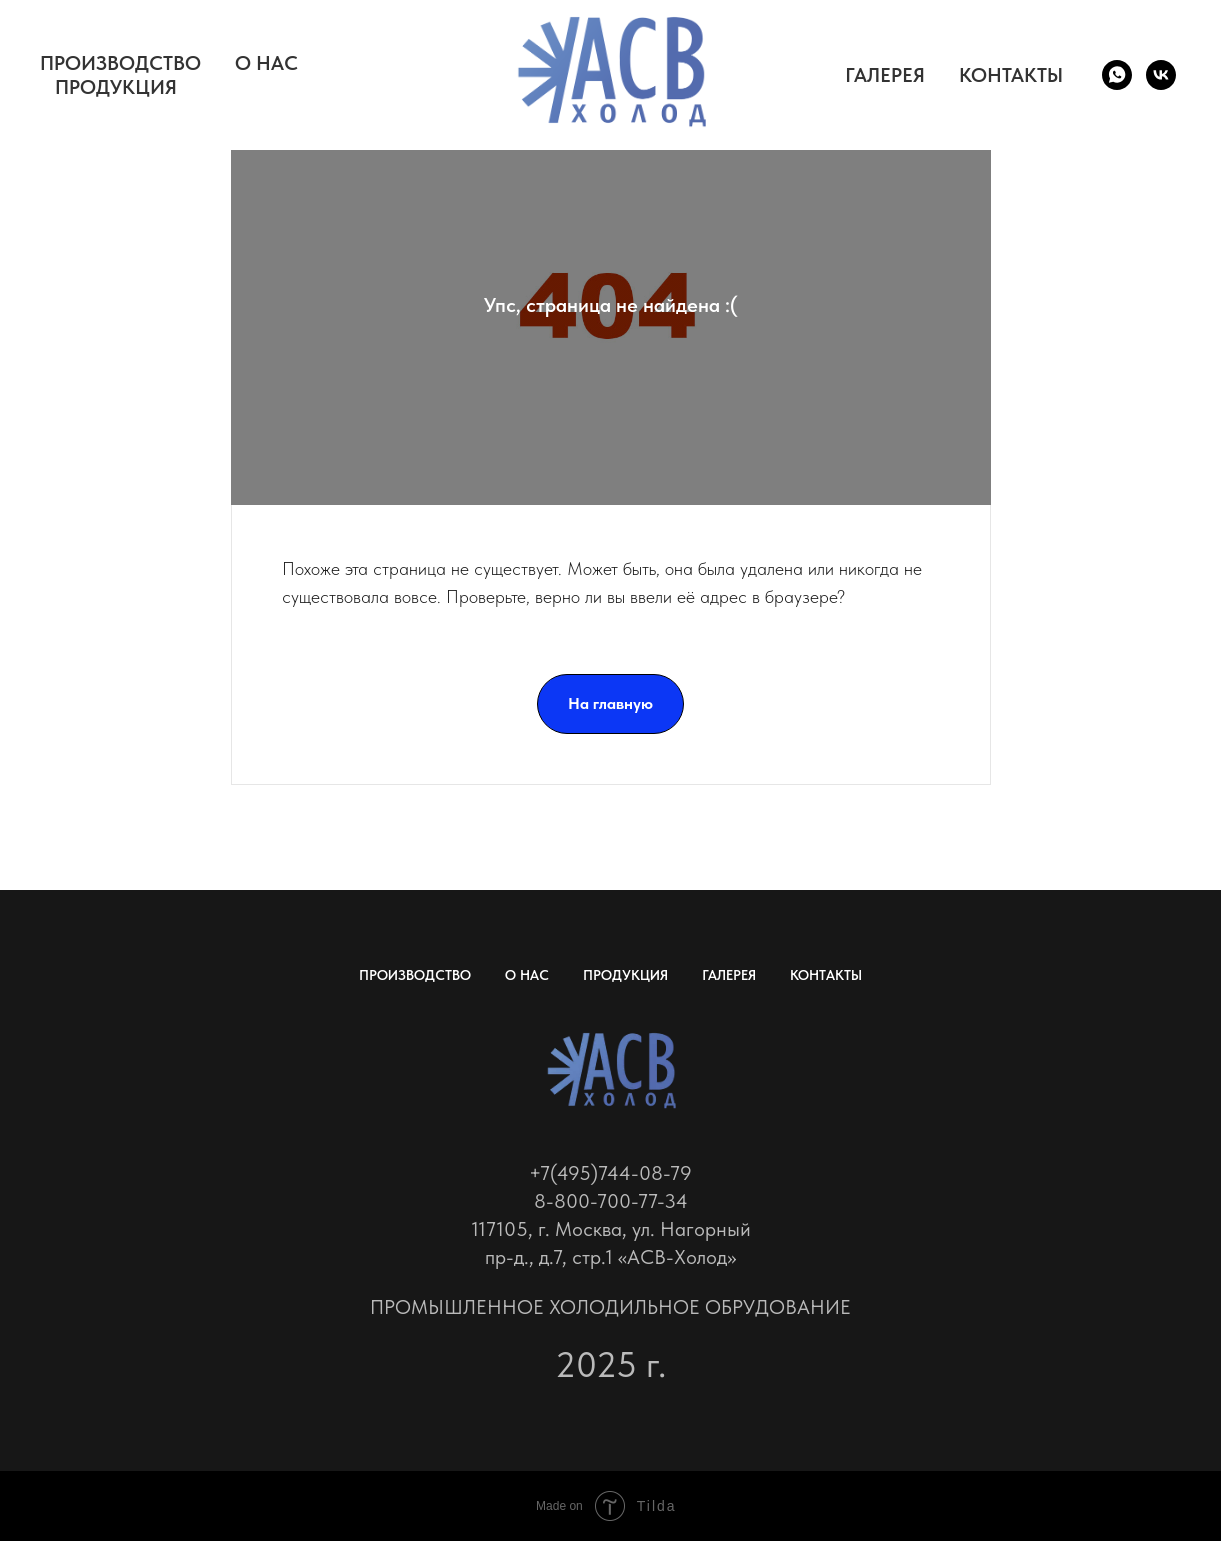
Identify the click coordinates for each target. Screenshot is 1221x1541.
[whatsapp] (1117, 75)
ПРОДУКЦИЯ (116, 87)
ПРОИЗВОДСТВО (120, 63)
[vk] (1161, 75)
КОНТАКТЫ (1011, 75)
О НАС (266, 63)
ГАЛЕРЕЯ (885, 75)
